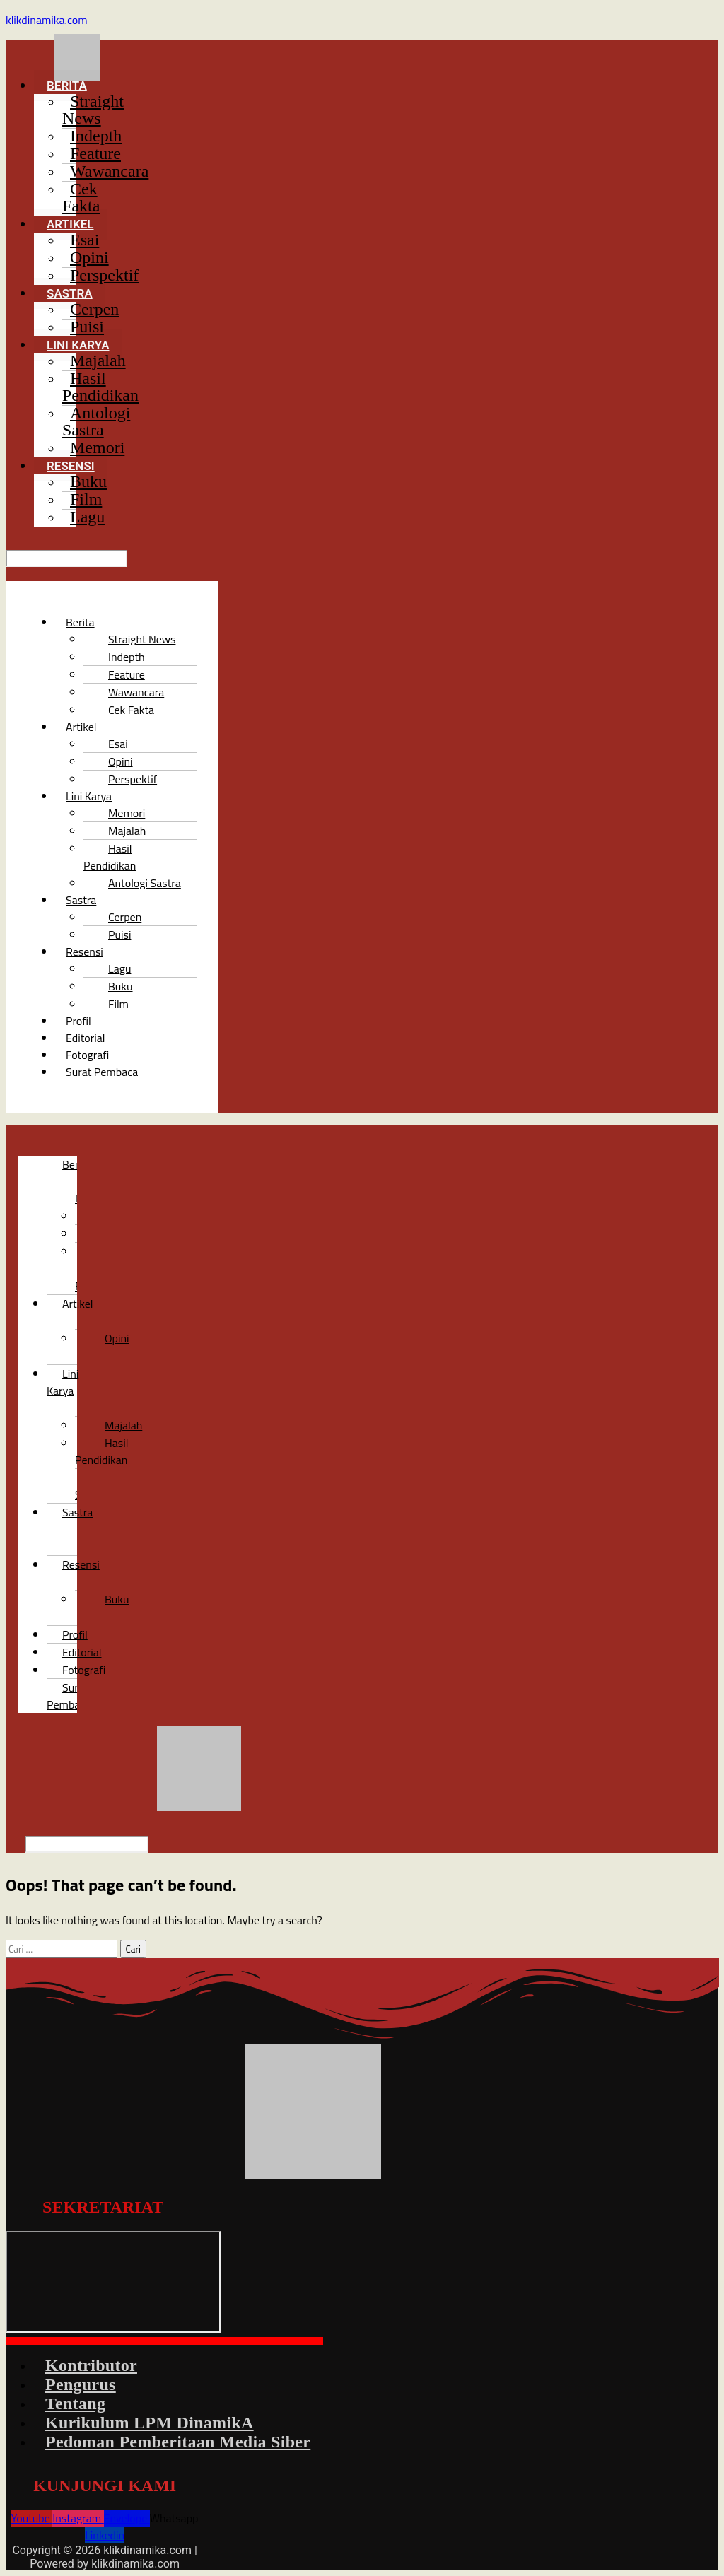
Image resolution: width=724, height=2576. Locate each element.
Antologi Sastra (96, 421)
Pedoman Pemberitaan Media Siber (177, 2441)
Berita (80, 622)
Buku (117, 1599)
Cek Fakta (81, 197)
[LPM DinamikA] (113, 2282)
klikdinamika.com (47, 19)
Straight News (93, 109)
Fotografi (83, 1669)
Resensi (81, 1564)
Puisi (87, 326)
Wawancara (109, 171)
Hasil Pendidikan (100, 386)
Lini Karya (62, 1382)
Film (118, 1003)
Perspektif (104, 275)
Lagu (87, 517)
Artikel (81, 726)
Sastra (81, 899)
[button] (222, 85)
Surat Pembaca (102, 1071)
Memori (97, 447)
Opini (117, 1338)
